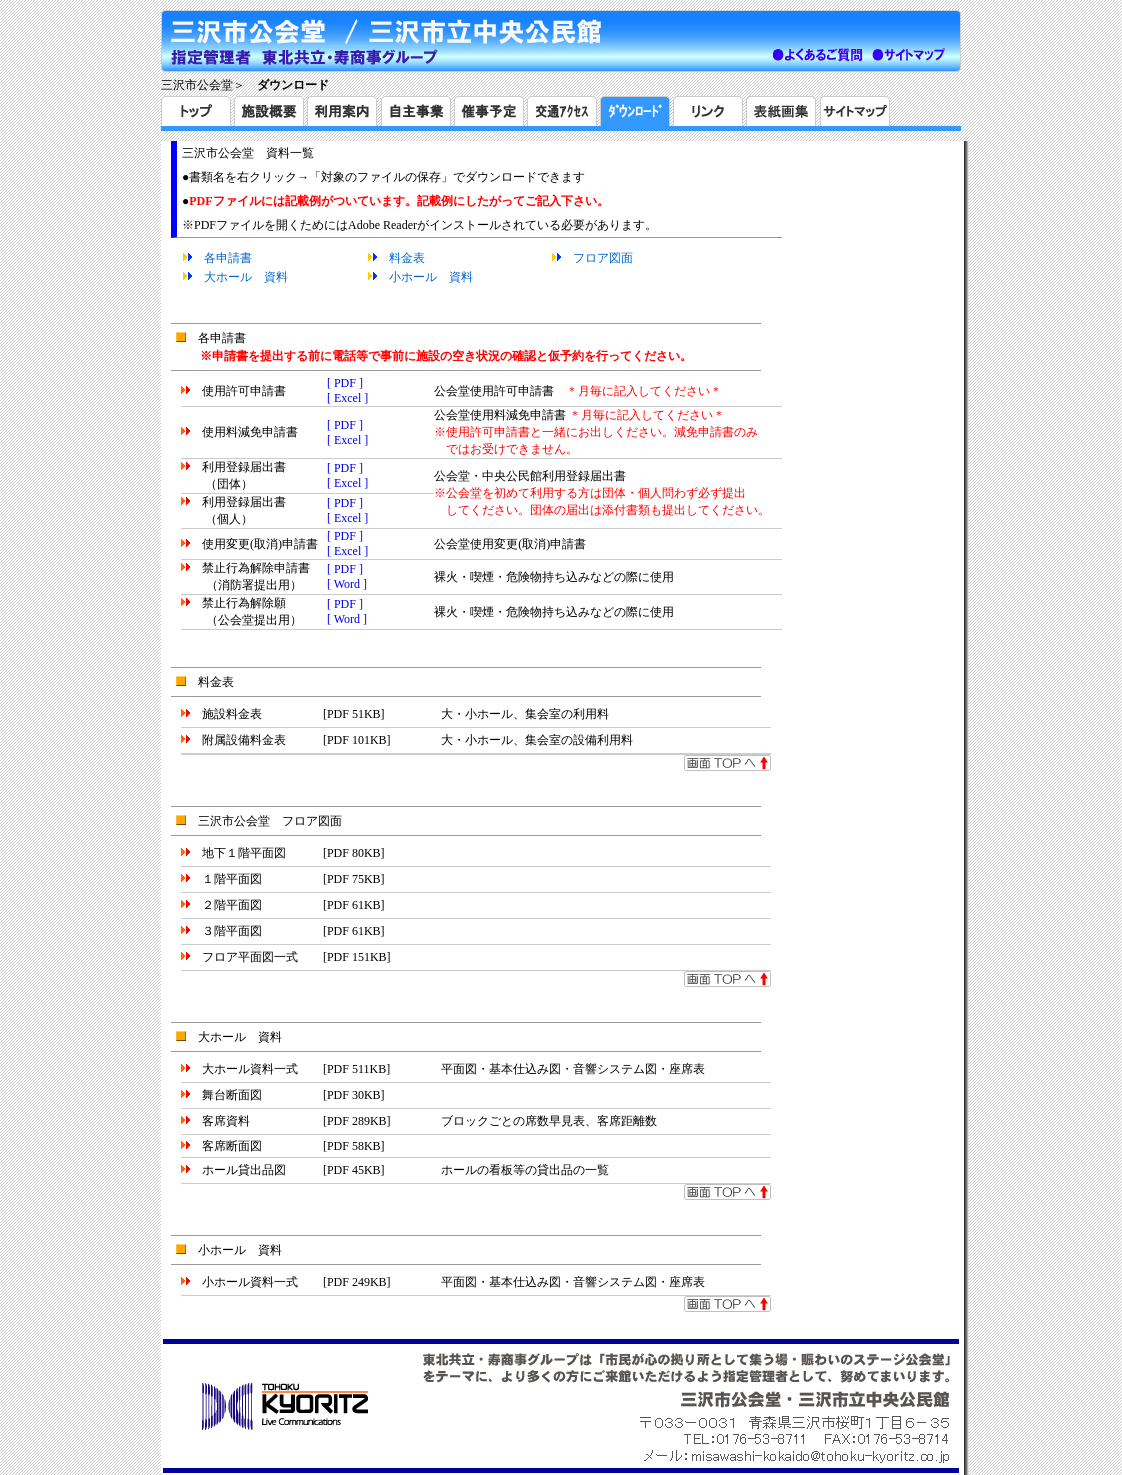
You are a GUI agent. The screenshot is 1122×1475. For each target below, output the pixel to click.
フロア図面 (603, 258)
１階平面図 (232, 879)
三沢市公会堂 (197, 85)
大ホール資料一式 (250, 1069)
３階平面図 (232, 931)
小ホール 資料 (431, 277)
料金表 (407, 258)
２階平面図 (232, 905)
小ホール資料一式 (250, 1282)
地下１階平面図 (244, 853)
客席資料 (226, 1121)
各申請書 (228, 258)
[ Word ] (347, 584)
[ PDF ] (345, 383)
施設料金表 (232, 714)
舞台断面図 (232, 1095)
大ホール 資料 (246, 277)
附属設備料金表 (244, 740)
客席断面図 (232, 1146)
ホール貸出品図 (244, 1170)
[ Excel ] (347, 398)
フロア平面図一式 (250, 957)
